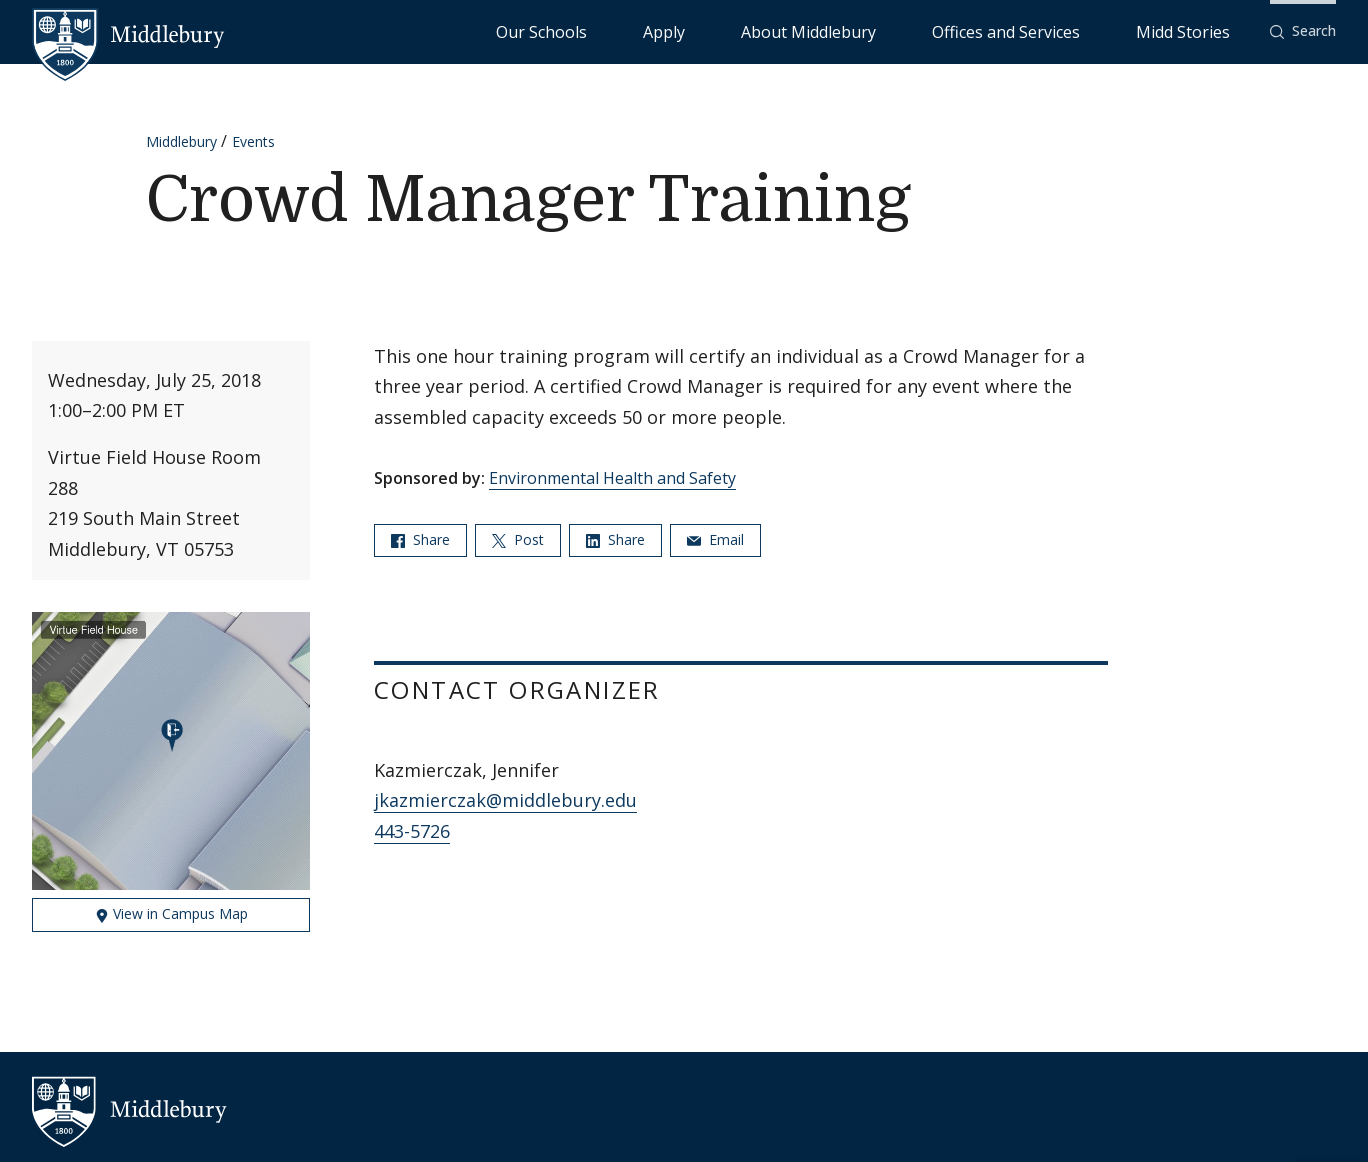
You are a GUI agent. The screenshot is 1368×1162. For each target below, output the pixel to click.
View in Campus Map (171, 913)
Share (420, 539)
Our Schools (747, 30)
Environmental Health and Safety (612, 478)
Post (518, 539)
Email (715, 539)
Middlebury (181, 141)
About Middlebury (927, 30)
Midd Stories (1205, 30)
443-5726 (412, 831)
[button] (1303, 31)
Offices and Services (1074, 30)
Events (253, 141)
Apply (828, 30)
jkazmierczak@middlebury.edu (505, 800)
